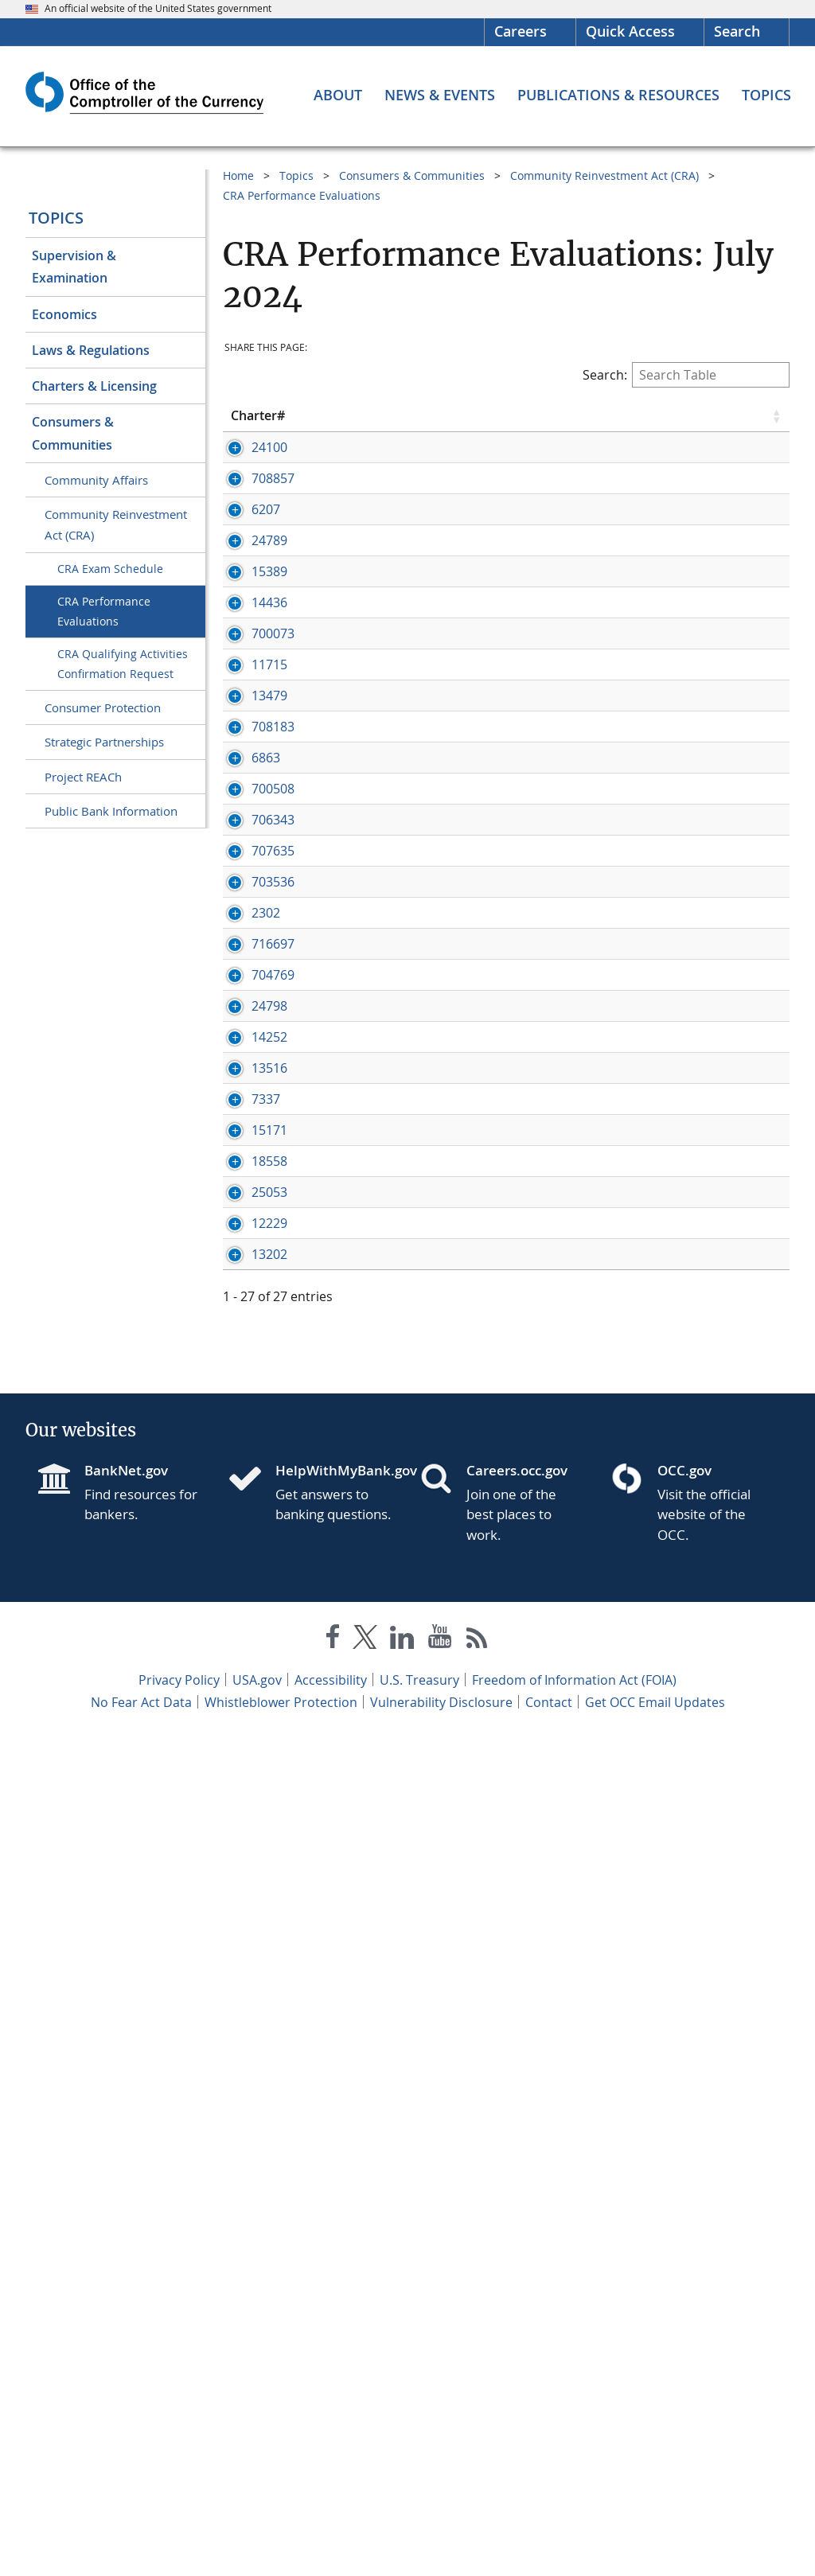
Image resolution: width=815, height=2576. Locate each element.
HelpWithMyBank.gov (335, 2310)
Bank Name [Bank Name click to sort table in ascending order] (354, 415)
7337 (266, 1729)
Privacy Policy (179, 2520)
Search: (686, 375)
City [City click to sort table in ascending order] (452, 415)
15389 (269, 694)
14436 (269, 760)
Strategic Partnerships (104, 742)
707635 (273, 1253)
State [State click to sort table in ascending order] (544, 415)
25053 (269, 1927)
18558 (269, 1861)
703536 (273, 1284)
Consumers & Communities (73, 433)
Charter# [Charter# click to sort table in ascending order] (258, 415)
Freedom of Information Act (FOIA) (574, 2520)
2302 (266, 1368)
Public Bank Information (111, 811)
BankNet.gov (126, 2310)
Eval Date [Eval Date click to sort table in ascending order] (621, 415)
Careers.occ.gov (516, 2310)
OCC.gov (684, 2310)
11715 (269, 857)
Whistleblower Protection (281, 2542)
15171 (269, 1795)
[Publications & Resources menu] (618, 94)
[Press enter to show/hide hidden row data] (267, 473)
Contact (548, 2542)
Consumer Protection (103, 707)
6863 (266, 1020)
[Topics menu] (766, 94)
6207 (266, 579)
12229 (269, 1993)
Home (238, 175)
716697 (273, 1434)
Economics (64, 314)
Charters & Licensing (94, 386)
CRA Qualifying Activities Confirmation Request (122, 663)
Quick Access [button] (630, 31)
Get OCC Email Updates (655, 2542)
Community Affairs (96, 480)
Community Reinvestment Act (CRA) (116, 524)
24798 (269, 1548)
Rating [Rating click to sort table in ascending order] (700, 415)
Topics (56, 217)
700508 (273, 1104)
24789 (269, 645)
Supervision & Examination (74, 266)
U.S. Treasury (419, 2520)
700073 (273, 808)
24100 (269, 447)
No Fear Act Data (141, 2542)
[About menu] (338, 94)
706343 (273, 1205)
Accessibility (330, 2520)
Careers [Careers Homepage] (520, 31)
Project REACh (83, 777)
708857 (273, 531)
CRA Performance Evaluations (103, 611)
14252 (269, 1632)
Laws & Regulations (91, 350)
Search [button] (737, 31)
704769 (273, 1482)
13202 (269, 2059)
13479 (269, 905)
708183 (273, 971)
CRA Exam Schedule (110, 568)
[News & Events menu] (440, 94)
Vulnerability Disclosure (441, 2542)
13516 (269, 1680)
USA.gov (257, 2520)
